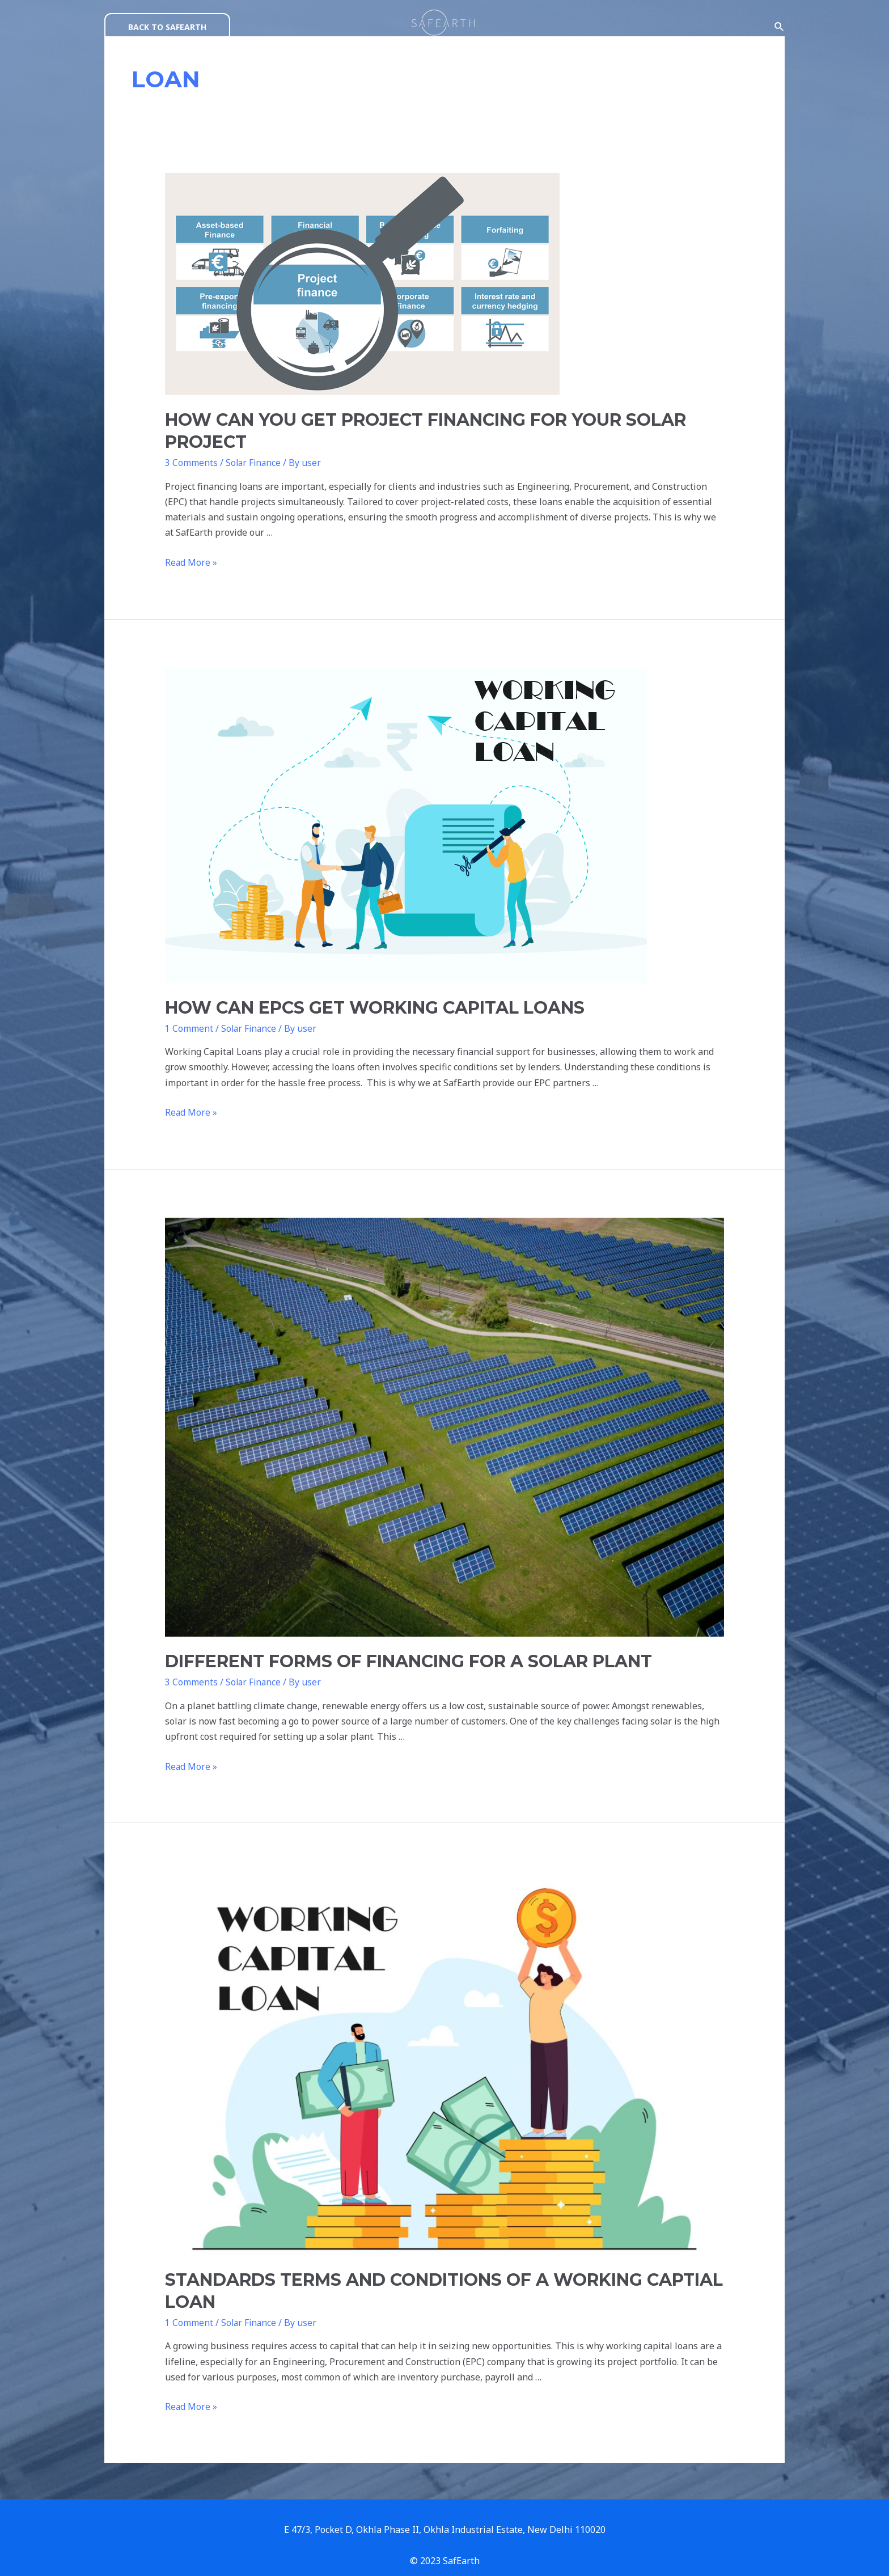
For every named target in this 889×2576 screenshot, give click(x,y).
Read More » (191, 547)
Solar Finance (252, 463)
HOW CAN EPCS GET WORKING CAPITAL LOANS (363, 992)
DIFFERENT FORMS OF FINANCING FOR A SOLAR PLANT (397, 1646)
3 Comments (191, 463)
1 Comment (188, 1013)
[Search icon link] (779, 27)
